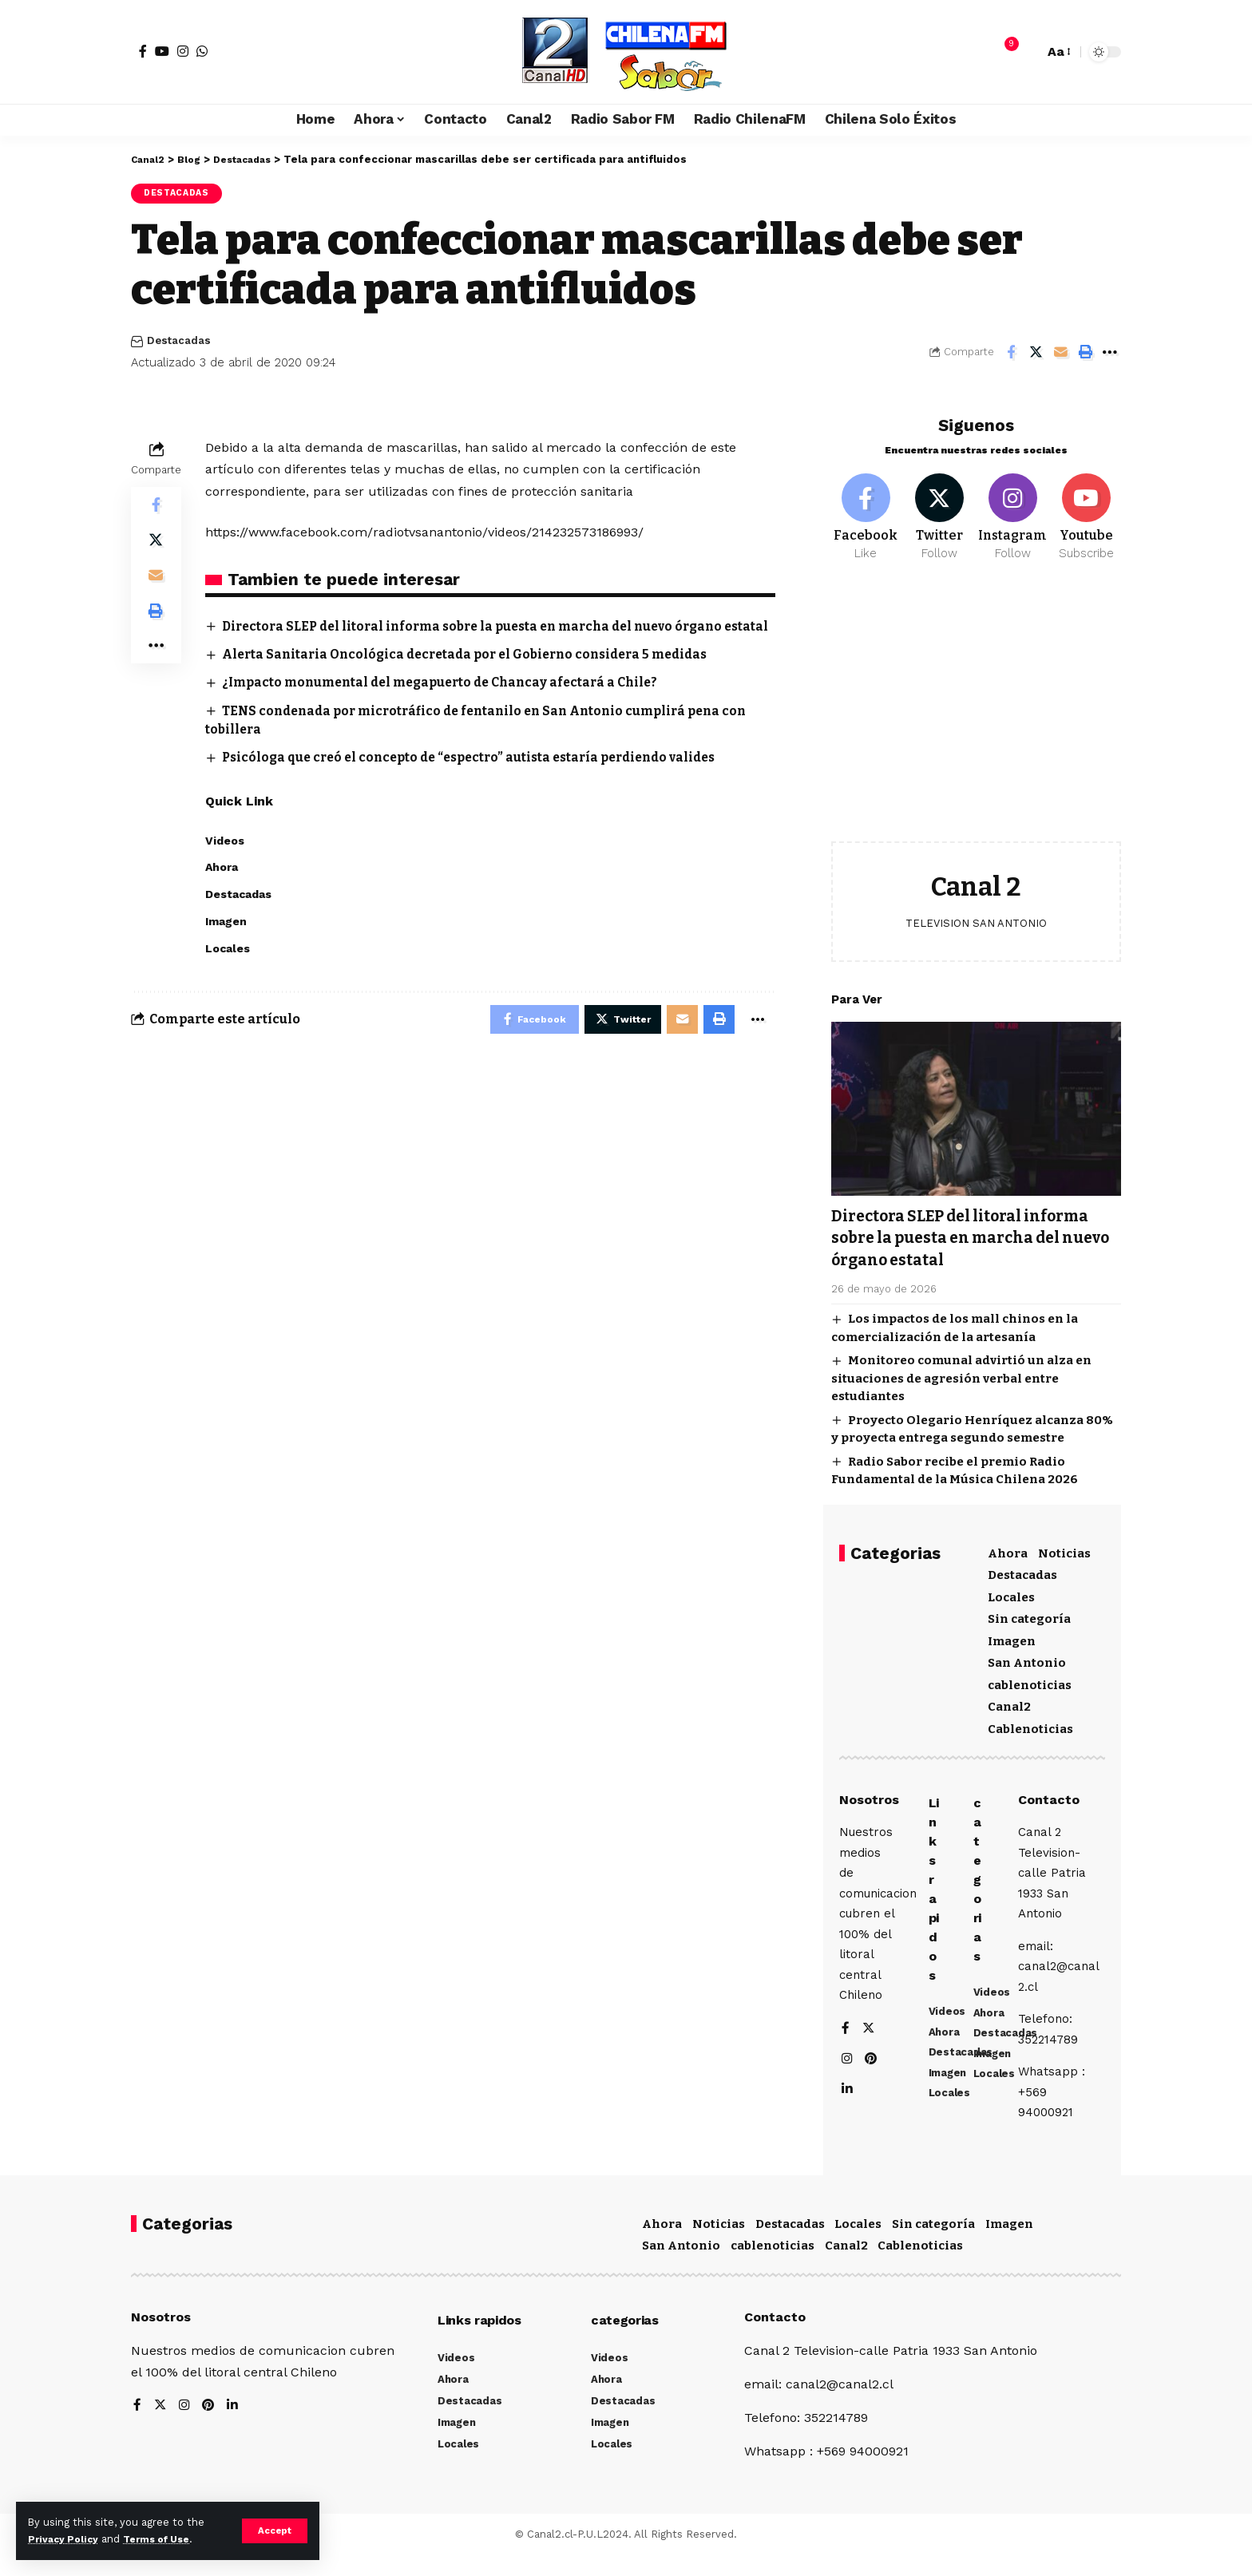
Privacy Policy (65, 2539)
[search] (1028, 52)
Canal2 (1009, 1700)
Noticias (1064, 1547)
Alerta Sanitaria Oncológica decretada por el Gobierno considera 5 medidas (476, 675)
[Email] (1060, 353)
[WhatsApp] (202, 51)
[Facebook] (143, 51)
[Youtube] (1086, 509)
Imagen (1012, 1635)
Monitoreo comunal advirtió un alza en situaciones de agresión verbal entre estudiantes (961, 1372)
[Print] (1085, 353)
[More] (1110, 353)
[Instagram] (182, 51)
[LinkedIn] (847, 2097)
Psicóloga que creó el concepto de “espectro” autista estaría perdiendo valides (481, 777)
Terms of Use (164, 2539)
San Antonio (1027, 1656)
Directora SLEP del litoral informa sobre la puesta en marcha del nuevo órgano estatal (975, 1231)
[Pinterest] (872, 2066)
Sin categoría (1029, 1612)
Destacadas (179, 194)
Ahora (1008, 1547)
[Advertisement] (976, 707)
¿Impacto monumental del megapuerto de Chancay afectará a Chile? (449, 702)
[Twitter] (939, 509)
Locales (1011, 1591)
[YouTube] (162, 51)
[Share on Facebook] (1011, 353)
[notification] (1004, 52)
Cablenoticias (1030, 1722)
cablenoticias (1030, 1679)
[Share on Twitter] (1035, 353)
